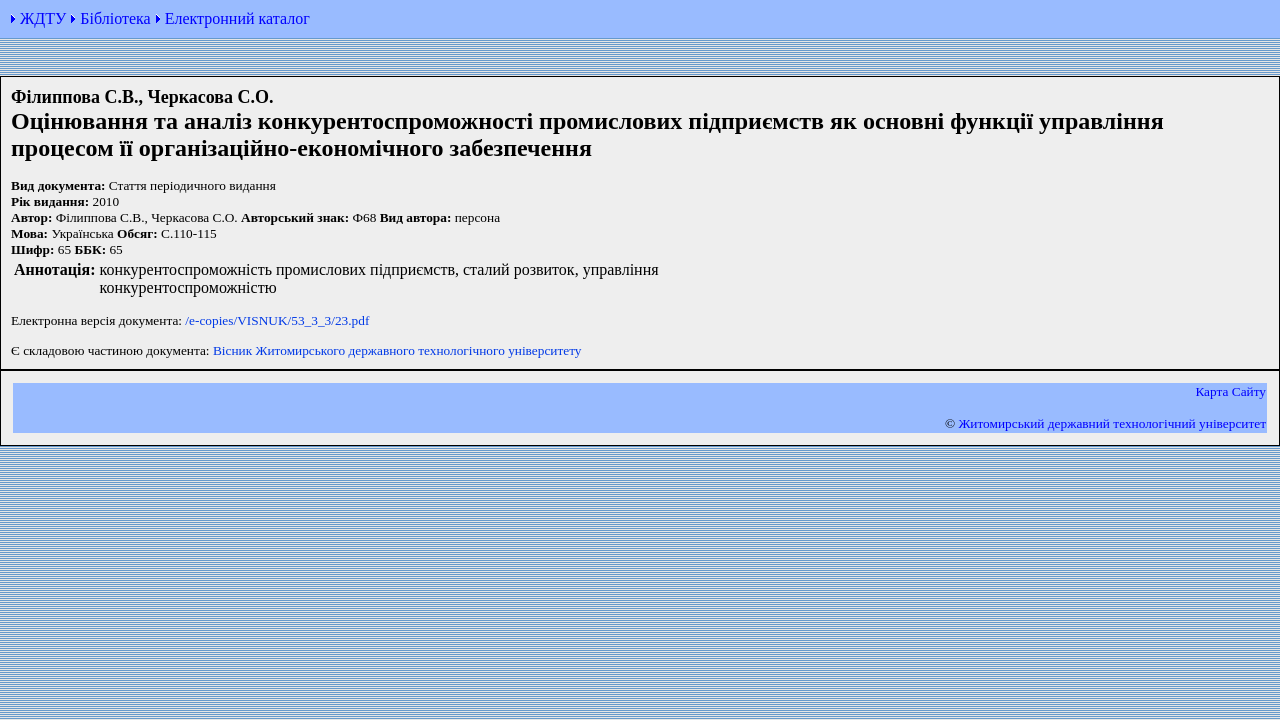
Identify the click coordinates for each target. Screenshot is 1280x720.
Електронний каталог (237, 18)
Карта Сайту (1230, 391)
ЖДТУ (43, 18)
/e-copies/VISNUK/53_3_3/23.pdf (277, 320)
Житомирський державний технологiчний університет (1112, 423)
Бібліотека (115, 18)
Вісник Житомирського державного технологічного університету (397, 350)
